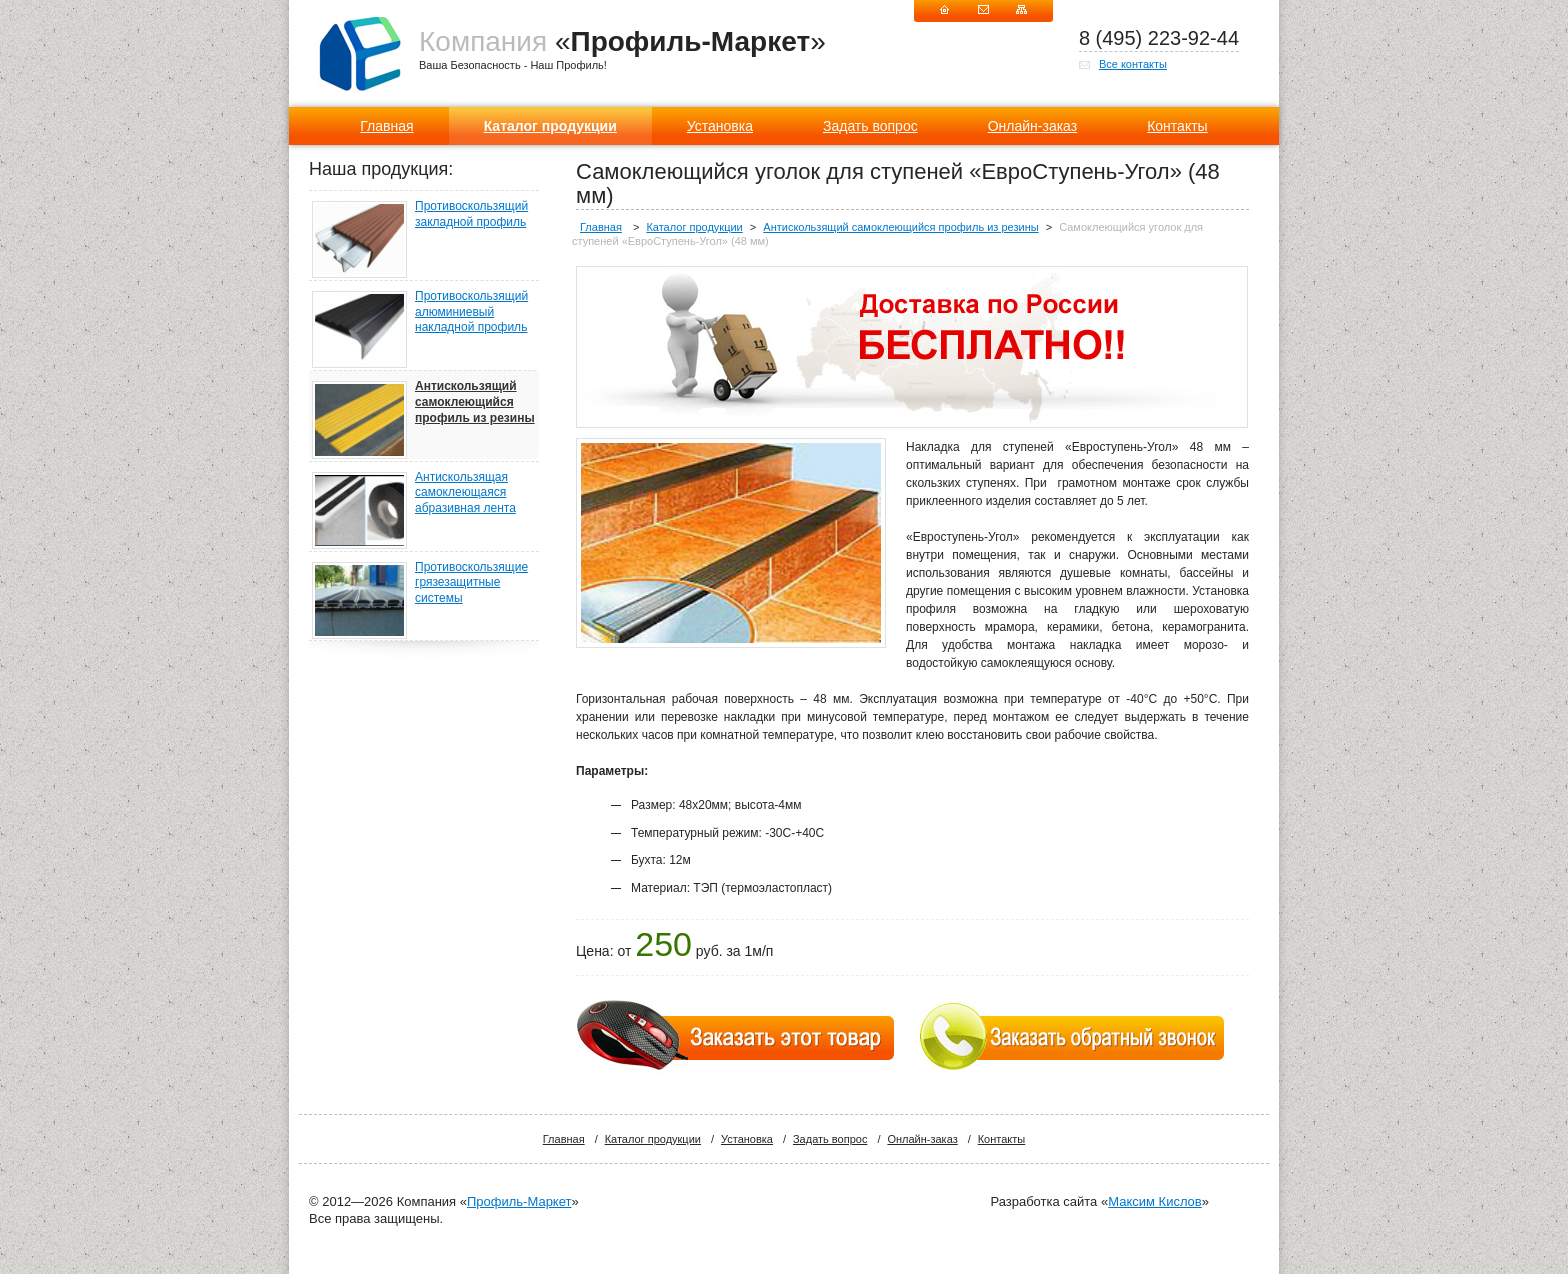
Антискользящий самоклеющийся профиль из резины (475, 401)
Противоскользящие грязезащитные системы (471, 582)
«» (622, 41)
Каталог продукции (550, 126)
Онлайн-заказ (1032, 126)
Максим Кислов (1155, 1201)
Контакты (1177, 126)
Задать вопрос (870, 126)
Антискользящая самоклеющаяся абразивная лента (465, 492)
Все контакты (1133, 64)
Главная (386, 126)
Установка (720, 126)
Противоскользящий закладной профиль (471, 214)
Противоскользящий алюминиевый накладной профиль (471, 311)
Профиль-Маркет (519, 1201)
